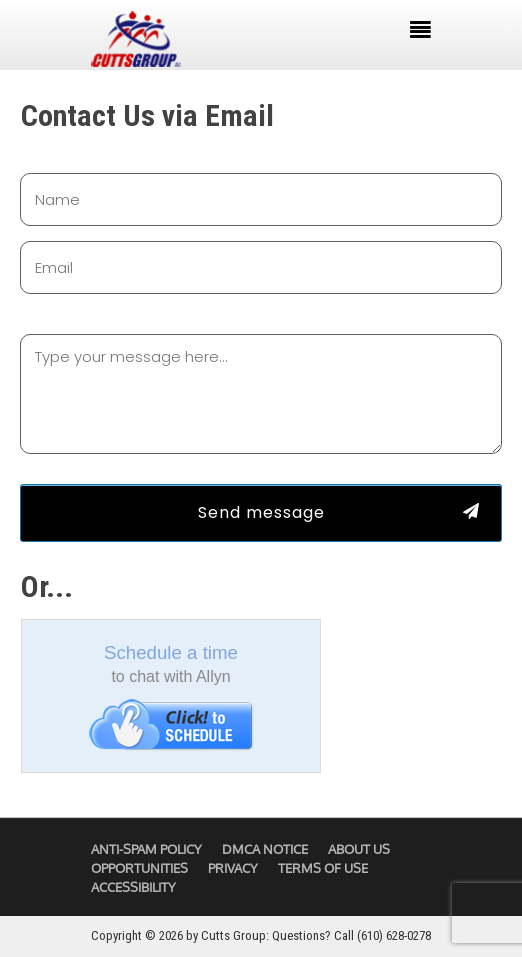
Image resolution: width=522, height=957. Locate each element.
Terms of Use (323, 868)
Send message (261, 512)
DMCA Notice (265, 849)
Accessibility (133, 887)
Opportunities (139, 868)
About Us (359, 849)
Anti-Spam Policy (146, 849)
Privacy (233, 868)
